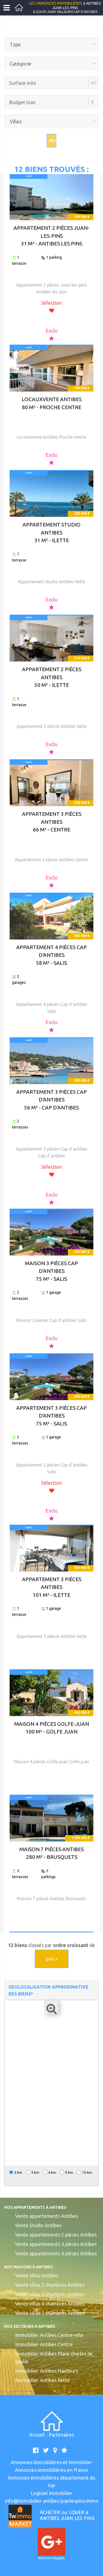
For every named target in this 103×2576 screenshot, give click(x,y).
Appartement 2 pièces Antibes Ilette (51, 726)
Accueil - (39, 2434)
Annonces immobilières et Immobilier (51, 2462)
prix (51, 1959)
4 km (49, 2172)
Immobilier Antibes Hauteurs (46, 2371)
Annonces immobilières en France (51, 2470)
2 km (15, 2172)
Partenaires (61, 2434)
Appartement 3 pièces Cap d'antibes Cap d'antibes (51, 1152)
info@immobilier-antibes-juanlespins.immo (51, 2501)
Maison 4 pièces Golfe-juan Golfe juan (51, 1761)
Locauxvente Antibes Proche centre (51, 436)
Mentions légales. (51, 2558)
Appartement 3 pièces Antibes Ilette (51, 1636)
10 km (84, 2172)
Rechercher (52, 140)
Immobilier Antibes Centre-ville (49, 2335)
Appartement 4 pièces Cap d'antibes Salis (51, 1008)
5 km (66, 2172)
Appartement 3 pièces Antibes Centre (51, 859)
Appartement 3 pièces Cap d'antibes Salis (51, 1468)
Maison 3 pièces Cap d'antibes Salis (51, 1320)
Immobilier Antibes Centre (44, 2344)
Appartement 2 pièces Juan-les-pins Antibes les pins (51, 288)
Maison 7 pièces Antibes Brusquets (51, 1898)
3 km (32, 2172)
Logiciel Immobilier (52, 2493)
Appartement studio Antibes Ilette (51, 581)
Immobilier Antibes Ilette (42, 2380)
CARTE (28, 176)
